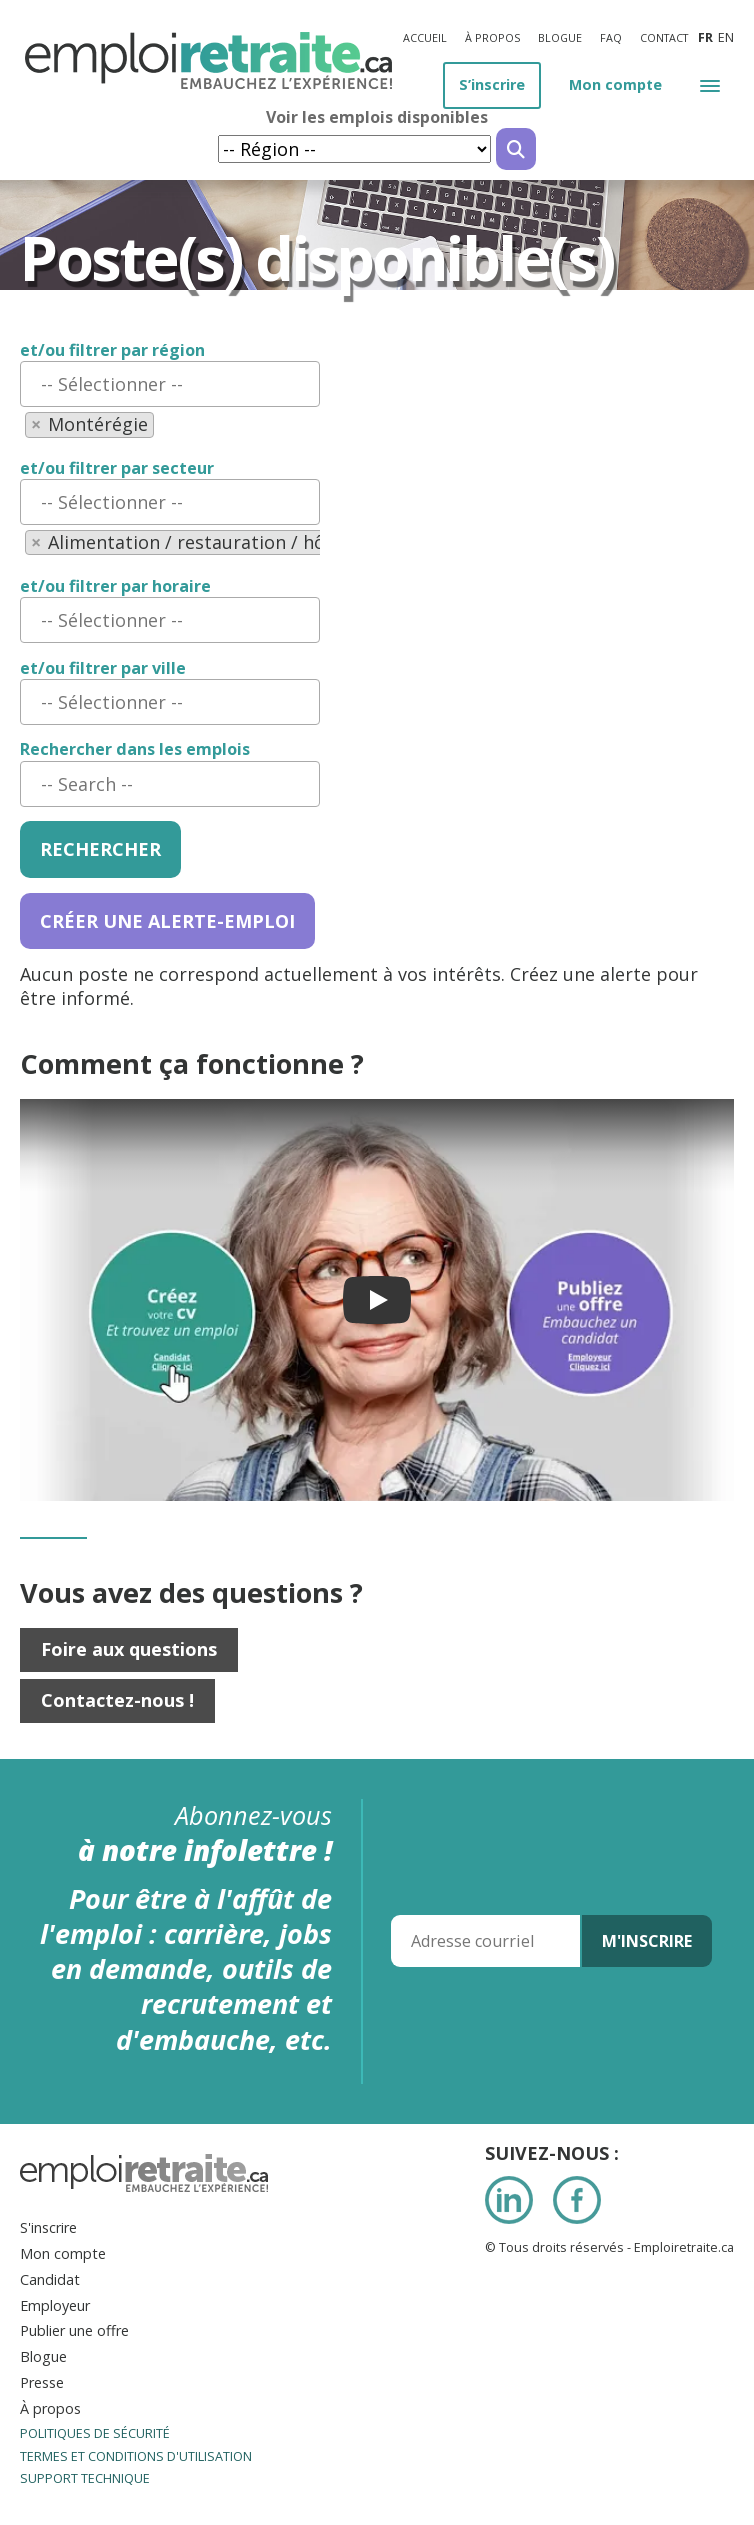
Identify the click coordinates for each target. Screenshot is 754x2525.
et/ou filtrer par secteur (117, 468)
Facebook (577, 2200)
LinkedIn (509, 2200)
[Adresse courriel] (485, 1941)
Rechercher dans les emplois (135, 749)
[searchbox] (170, 384)
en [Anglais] (726, 37)
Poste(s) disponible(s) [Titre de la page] (316, 257)
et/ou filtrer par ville (103, 668)
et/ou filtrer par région (112, 350)
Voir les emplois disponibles (377, 117)
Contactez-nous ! (117, 1700)
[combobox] (170, 384)
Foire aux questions (129, 1649)
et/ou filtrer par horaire (115, 586)
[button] (710, 84)
